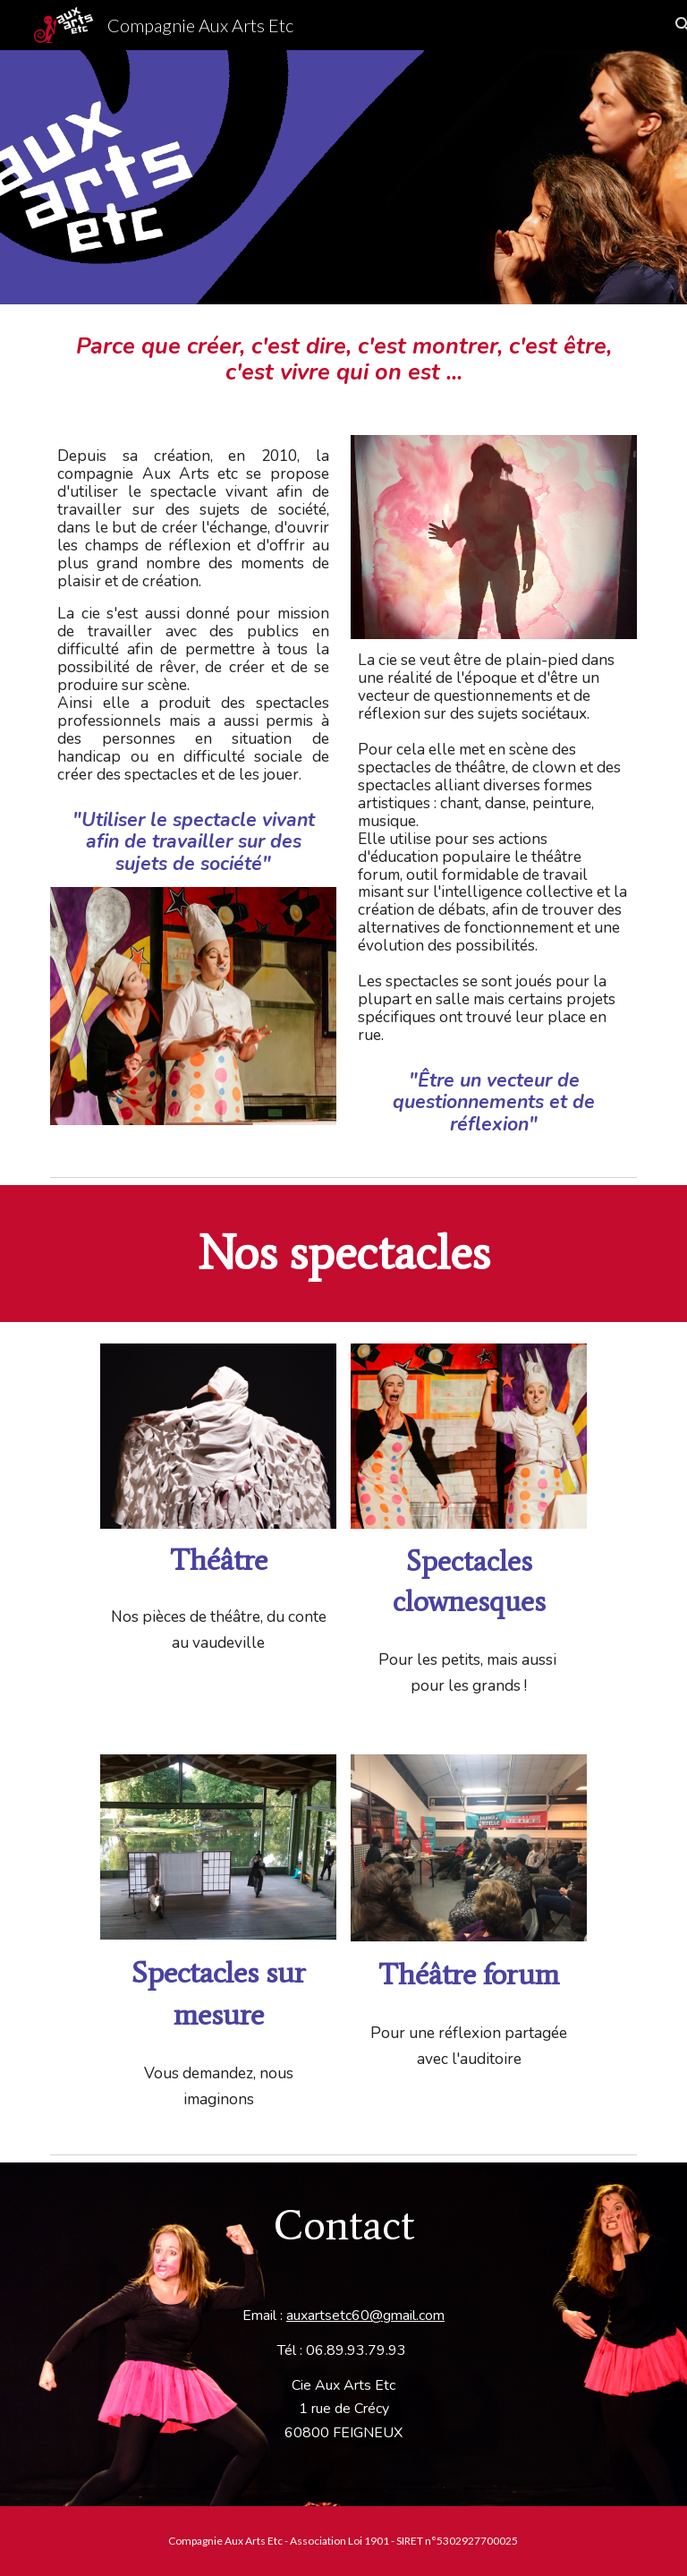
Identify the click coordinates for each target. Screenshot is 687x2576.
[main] (343, 359)
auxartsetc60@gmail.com (365, 2315)
